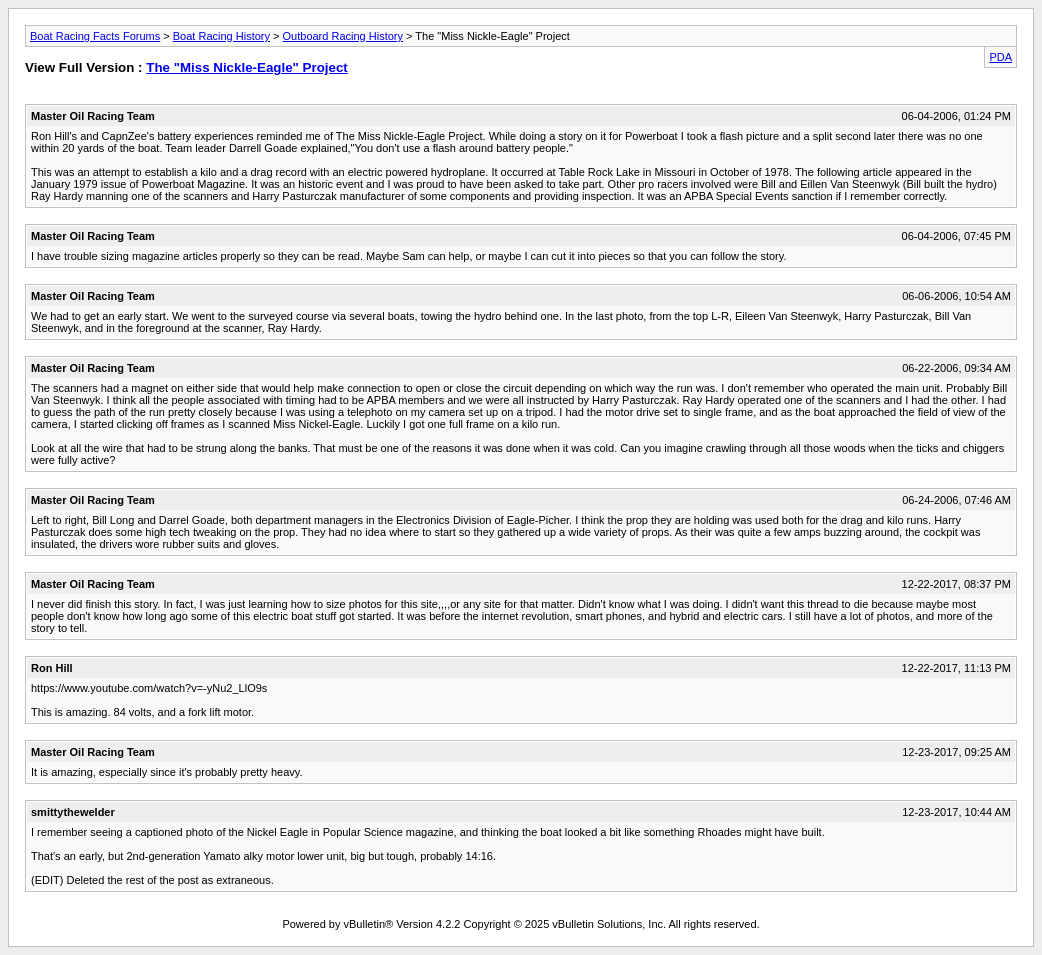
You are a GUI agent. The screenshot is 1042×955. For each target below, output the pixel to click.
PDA (1000, 57)
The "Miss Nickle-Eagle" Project (247, 67)
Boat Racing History (221, 36)
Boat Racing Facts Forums (95, 36)
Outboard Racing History (343, 36)
